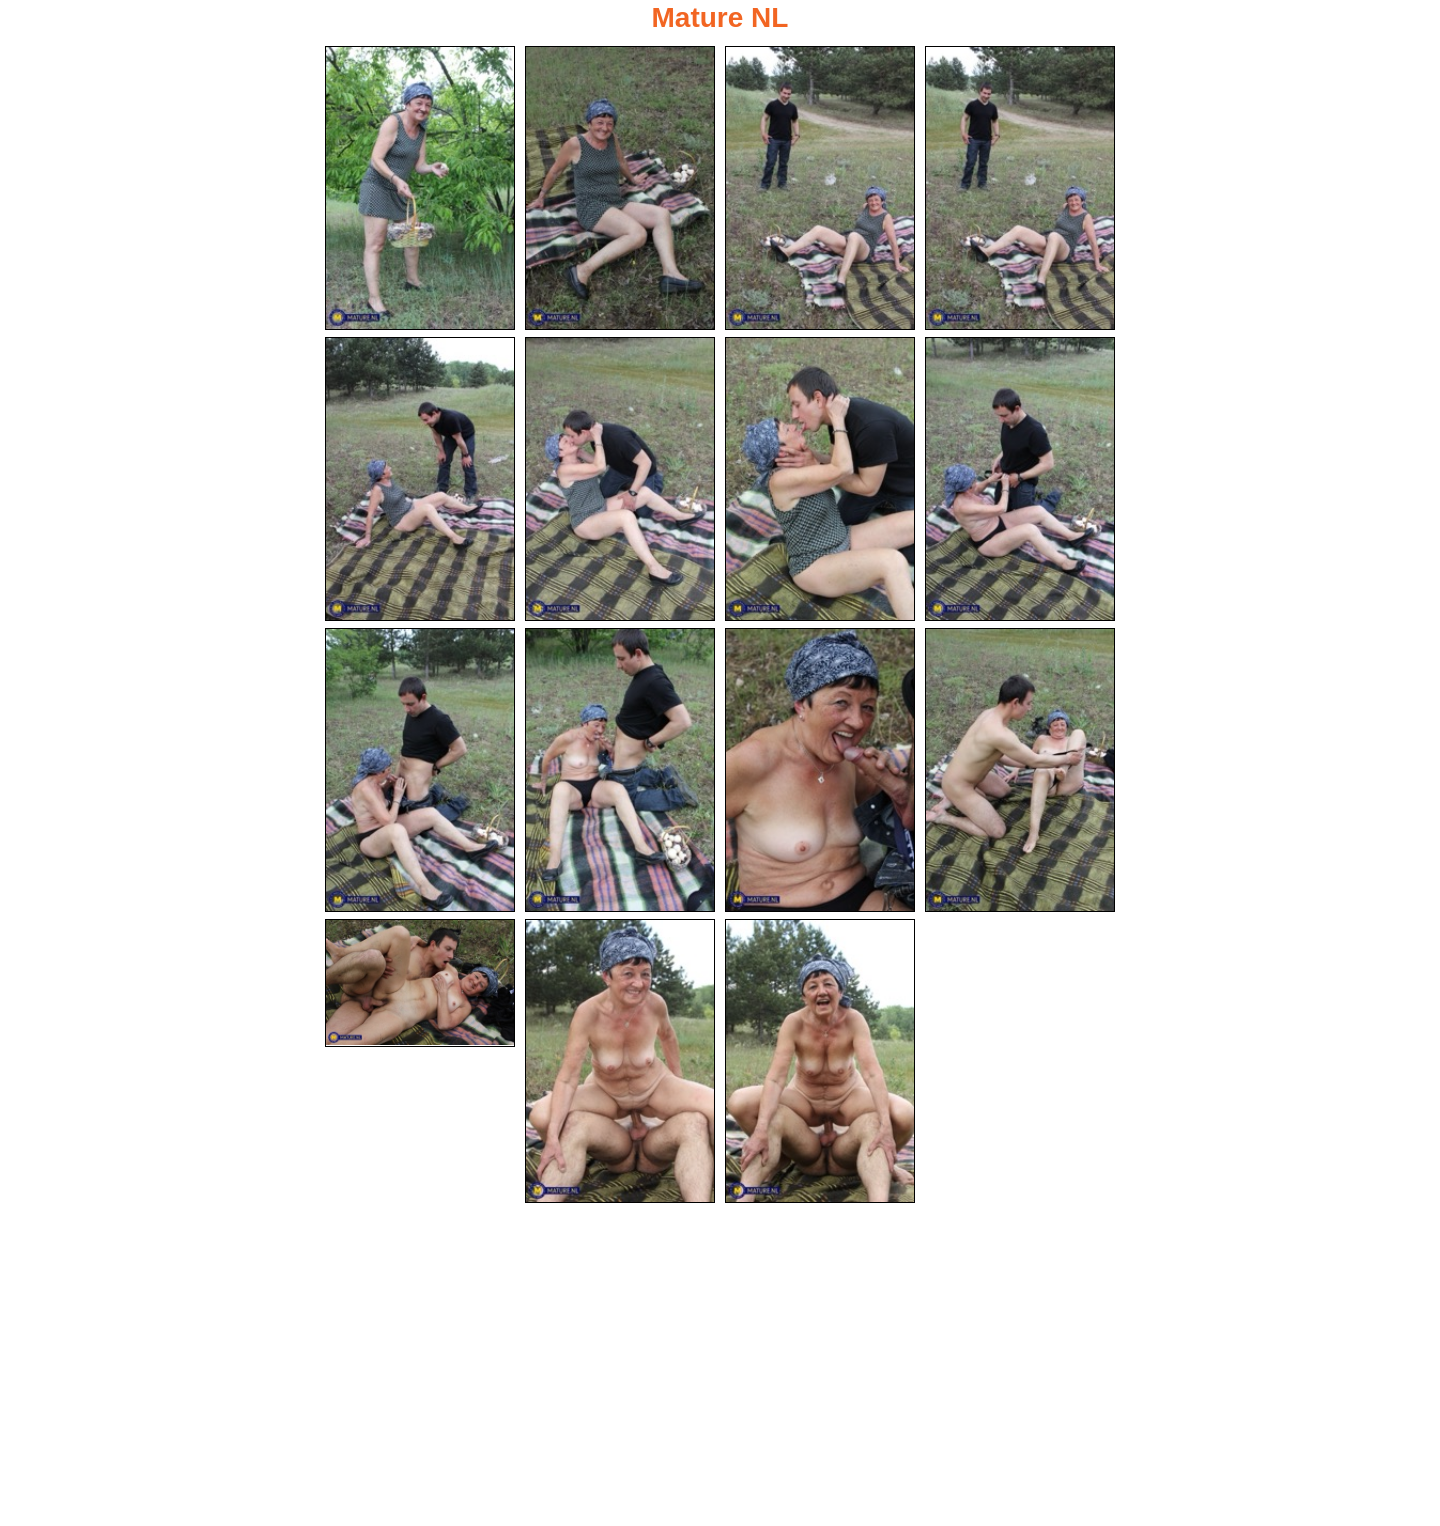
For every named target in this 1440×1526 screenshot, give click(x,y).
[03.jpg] (820, 188)
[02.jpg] (620, 188)
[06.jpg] (620, 479)
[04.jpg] (1020, 188)
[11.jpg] (820, 770)
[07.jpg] (820, 479)
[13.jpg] (420, 983)
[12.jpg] (1020, 770)
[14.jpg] (620, 1061)
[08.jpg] (1020, 479)
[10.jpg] (620, 770)
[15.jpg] (820, 1061)
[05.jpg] (420, 479)
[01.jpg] (420, 188)
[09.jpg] (420, 770)
